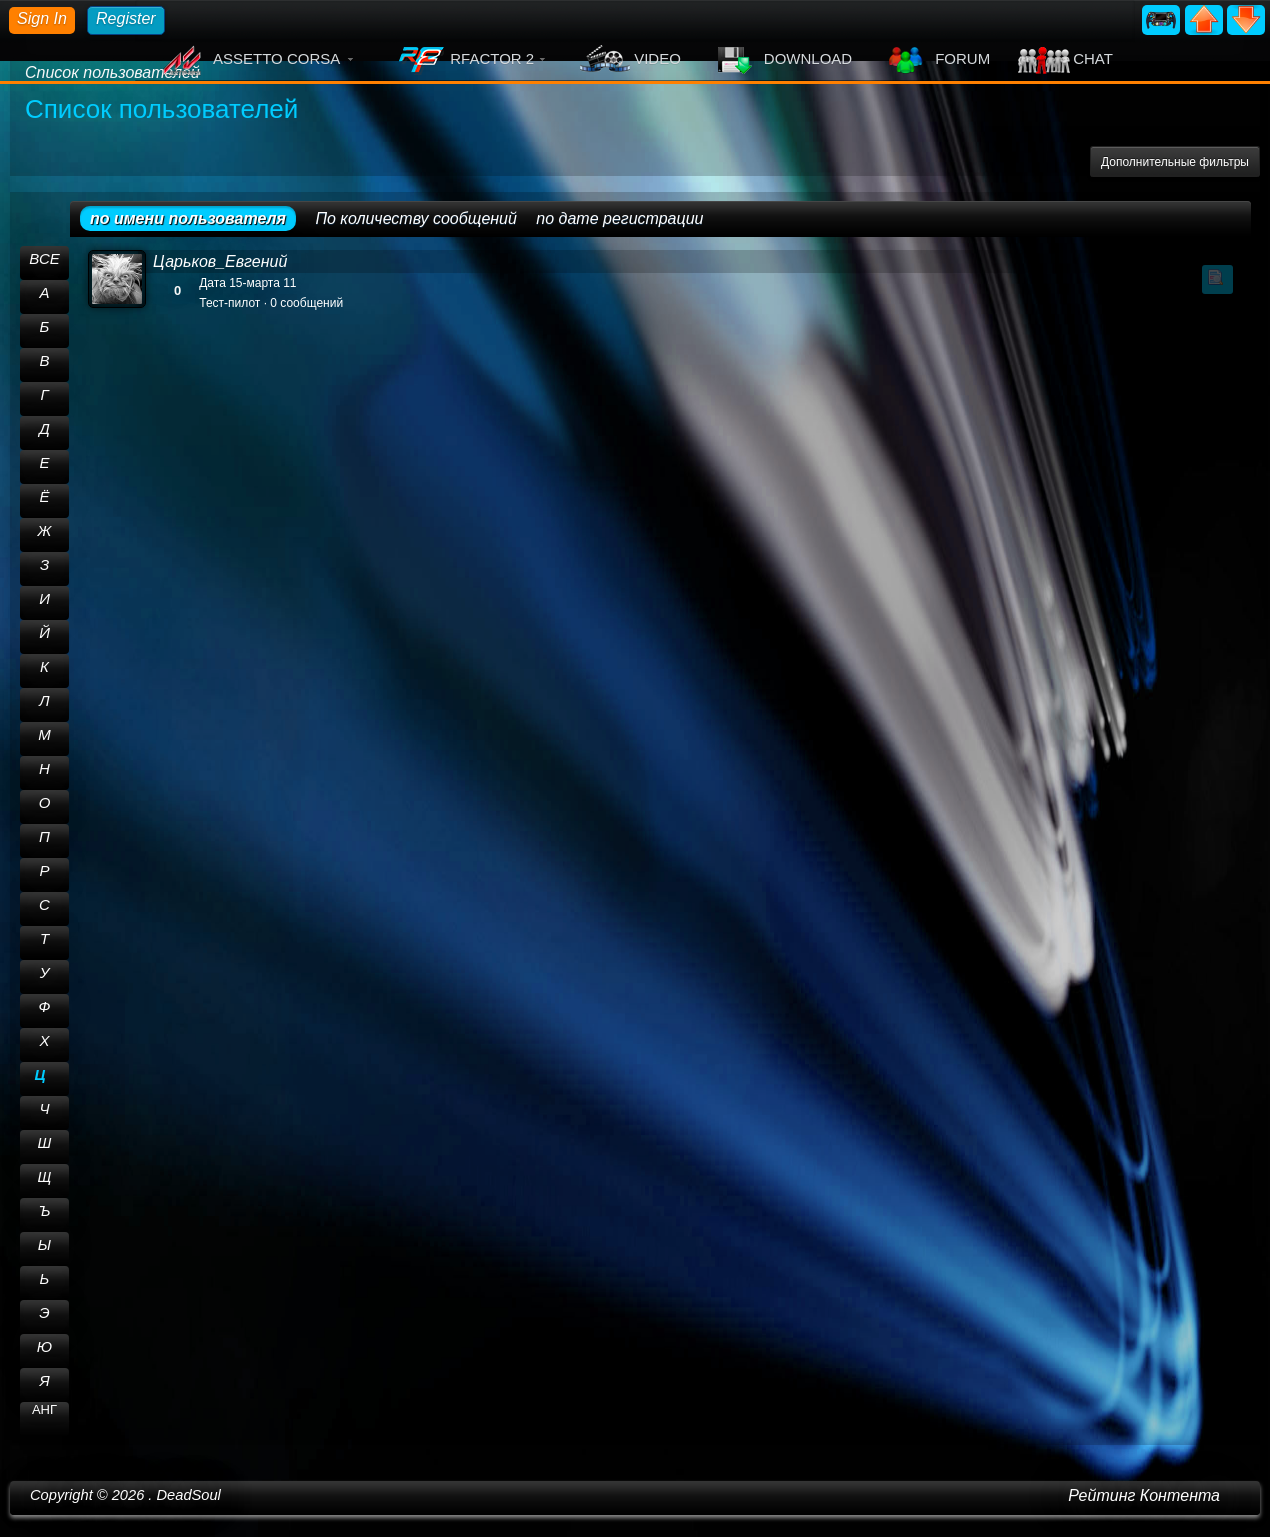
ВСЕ (44, 258)
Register (126, 18)
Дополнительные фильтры (1175, 162)
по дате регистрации (619, 218)
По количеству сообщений (415, 218)
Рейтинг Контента (1144, 1495)
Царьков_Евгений (220, 261)
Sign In (42, 18)
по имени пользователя (188, 218)
